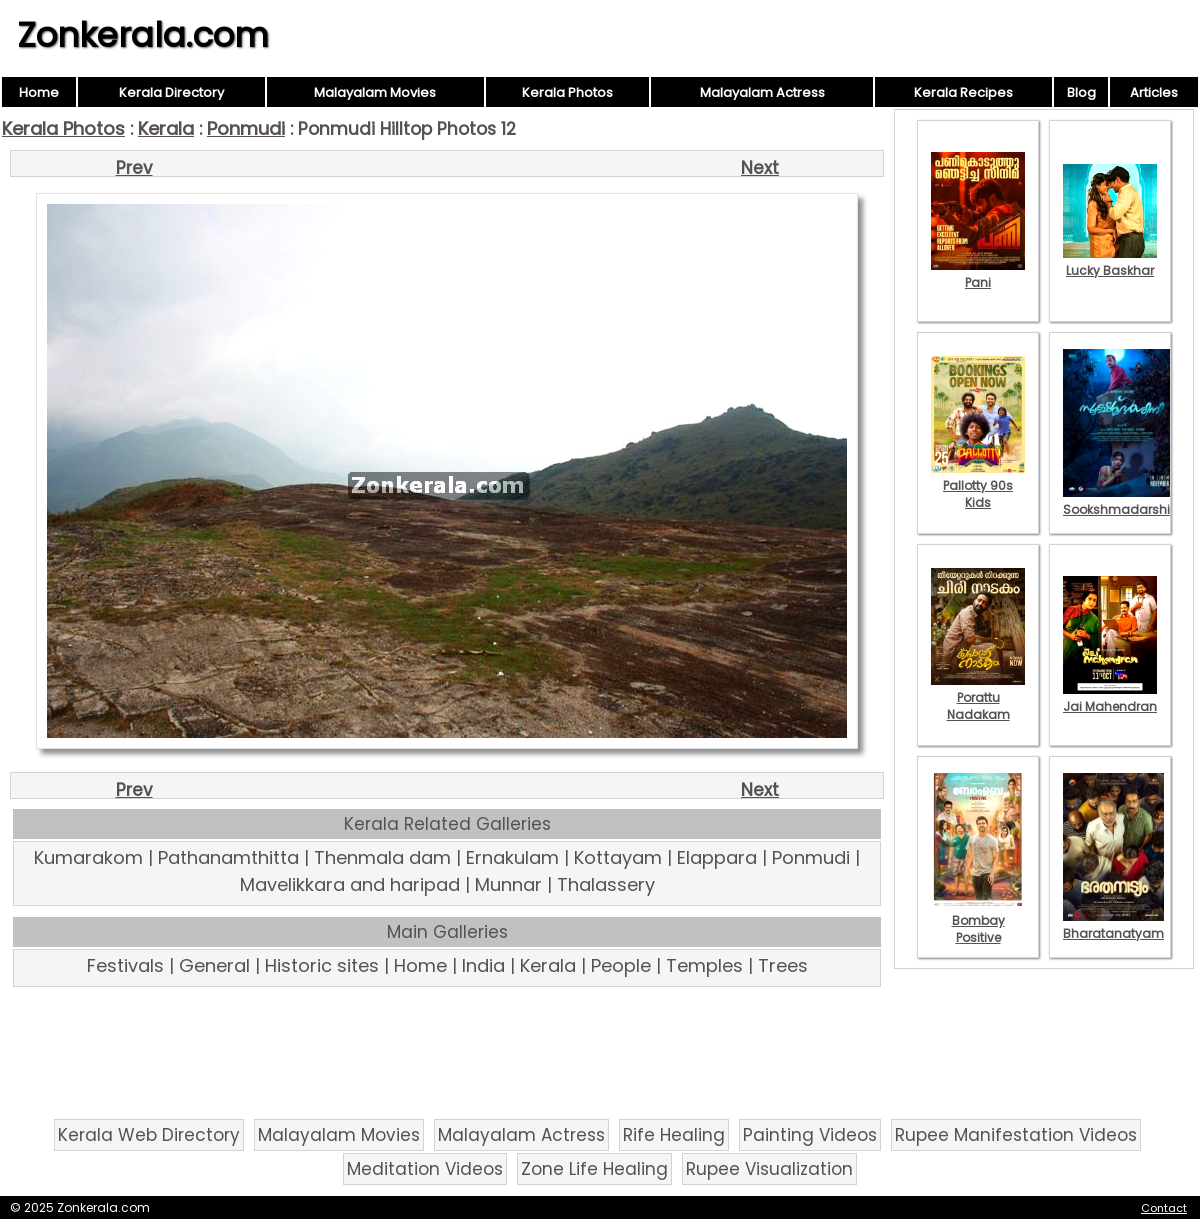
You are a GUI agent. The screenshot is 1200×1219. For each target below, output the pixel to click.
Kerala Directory (171, 92)
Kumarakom (88, 857)
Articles (1154, 92)
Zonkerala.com (143, 35)
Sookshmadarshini (1122, 501)
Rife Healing (674, 1135)
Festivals (125, 965)
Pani (978, 274)
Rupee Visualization (769, 1169)
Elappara (717, 857)
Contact (1164, 1208)
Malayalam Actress (762, 92)
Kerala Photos (567, 92)
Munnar (508, 884)
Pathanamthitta (228, 857)
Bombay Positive (978, 920)
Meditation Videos (425, 1169)
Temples (704, 965)
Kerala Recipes (963, 92)
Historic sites (322, 965)
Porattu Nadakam (978, 697)
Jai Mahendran (1110, 698)
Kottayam (618, 857)
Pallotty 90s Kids (978, 485)
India (483, 965)
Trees (783, 965)
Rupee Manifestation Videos (1016, 1135)
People (621, 965)
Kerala (166, 128)
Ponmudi (246, 128)
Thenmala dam (382, 857)
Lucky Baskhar (1110, 262)
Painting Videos (810, 1135)
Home (39, 92)
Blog (1081, 92)
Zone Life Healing (594, 1169)
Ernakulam (512, 857)
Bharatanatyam (1113, 925)
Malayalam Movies (375, 92)
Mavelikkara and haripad (350, 884)
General (214, 965)
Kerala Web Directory (149, 1135)
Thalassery (606, 884)
